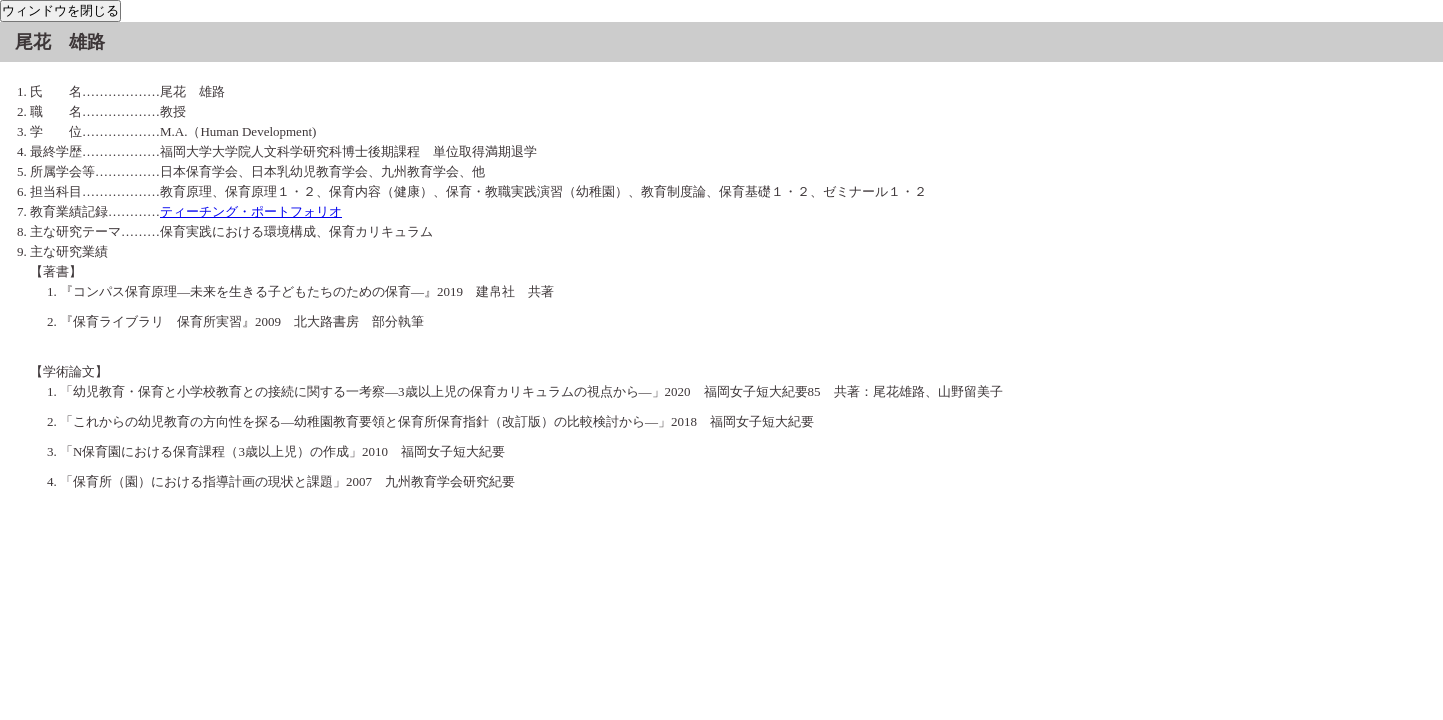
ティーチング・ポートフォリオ (251, 211)
